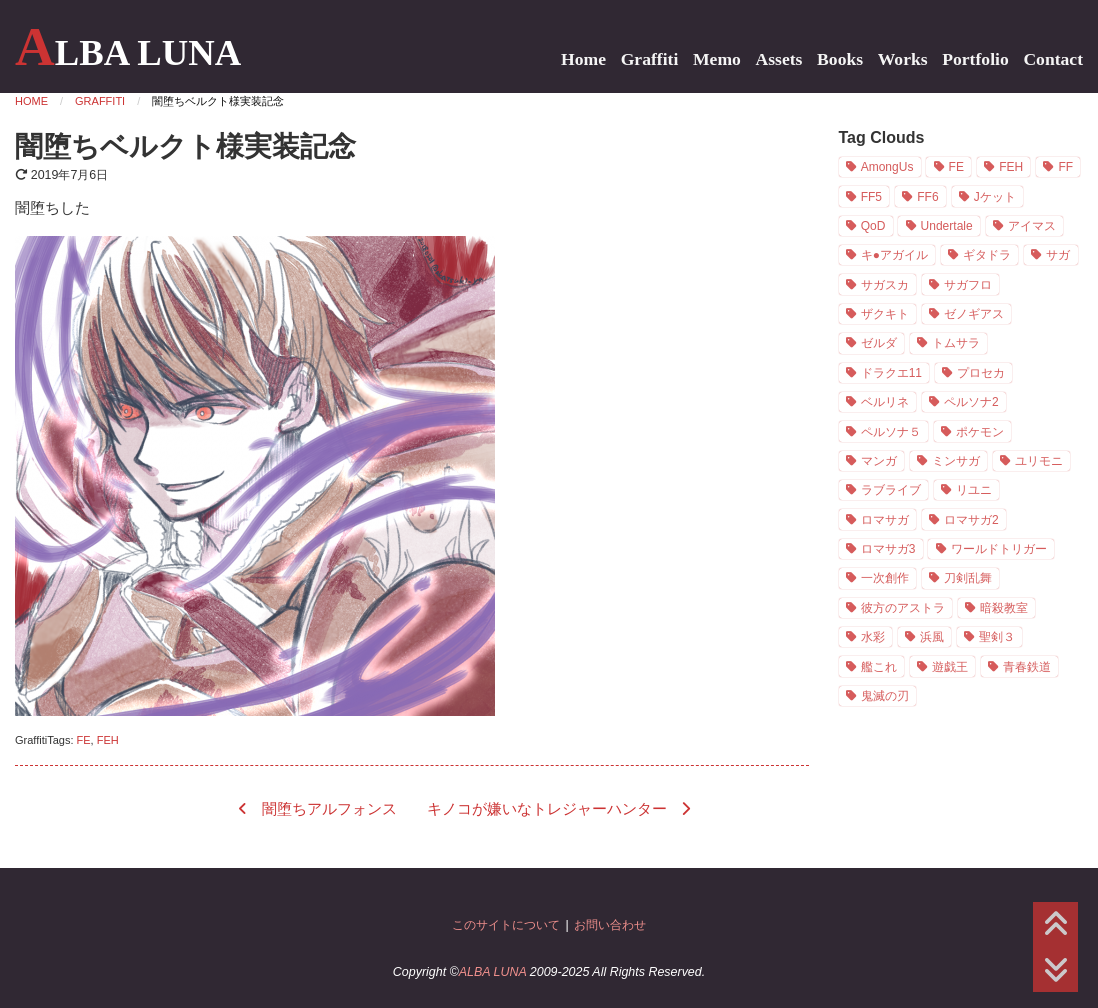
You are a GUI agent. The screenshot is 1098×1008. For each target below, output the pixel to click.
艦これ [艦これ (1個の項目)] (879, 667)
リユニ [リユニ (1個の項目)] (974, 490)
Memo (717, 59)
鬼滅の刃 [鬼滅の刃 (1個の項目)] (885, 696)
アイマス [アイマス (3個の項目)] (1032, 226)
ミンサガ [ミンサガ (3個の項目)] (956, 461)
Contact (1053, 59)
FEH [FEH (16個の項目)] (1011, 167)
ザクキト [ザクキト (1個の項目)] (885, 314)
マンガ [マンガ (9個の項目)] (879, 461)
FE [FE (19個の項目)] (956, 167)
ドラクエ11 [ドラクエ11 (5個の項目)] (891, 373)
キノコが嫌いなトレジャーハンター (547, 809)
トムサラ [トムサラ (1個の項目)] (956, 343)
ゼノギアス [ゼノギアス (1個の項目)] (974, 314)
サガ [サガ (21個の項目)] (1058, 255)
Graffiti (650, 59)
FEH (108, 740)
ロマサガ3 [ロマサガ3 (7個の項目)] (888, 549)
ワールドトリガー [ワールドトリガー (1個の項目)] (999, 549)
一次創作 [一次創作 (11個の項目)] (885, 578)
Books (840, 59)
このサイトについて (506, 925)
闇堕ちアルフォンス (329, 809)
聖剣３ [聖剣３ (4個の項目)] (997, 637)
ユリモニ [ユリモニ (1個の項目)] (1039, 461)
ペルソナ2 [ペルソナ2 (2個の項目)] (971, 402)
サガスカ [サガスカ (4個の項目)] (885, 285)
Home (583, 59)
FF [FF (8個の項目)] (1065, 167)
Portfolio (975, 59)
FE (84, 740)
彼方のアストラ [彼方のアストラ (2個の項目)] (903, 608)
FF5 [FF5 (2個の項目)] (871, 197)
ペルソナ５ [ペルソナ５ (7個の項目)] (891, 432)
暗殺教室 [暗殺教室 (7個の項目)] (1004, 608)
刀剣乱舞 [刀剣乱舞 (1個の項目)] (968, 578)
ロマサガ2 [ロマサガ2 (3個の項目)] (971, 520)
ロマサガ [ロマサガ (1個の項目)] (885, 520)
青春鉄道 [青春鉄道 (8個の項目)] (1027, 667)
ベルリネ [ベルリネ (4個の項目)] (885, 402)
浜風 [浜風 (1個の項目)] (932, 637)
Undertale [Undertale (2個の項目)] (947, 226)
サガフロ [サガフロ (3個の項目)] (968, 285)
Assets (779, 59)
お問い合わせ (610, 925)
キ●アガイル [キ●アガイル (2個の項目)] (894, 255)
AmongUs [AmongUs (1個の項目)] (887, 167)
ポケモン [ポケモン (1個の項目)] (980, 432)
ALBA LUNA (128, 52)
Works (903, 59)
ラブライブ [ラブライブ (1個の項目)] (891, 490)
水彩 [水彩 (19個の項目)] (873, 637)
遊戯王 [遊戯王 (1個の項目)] (950, 667)
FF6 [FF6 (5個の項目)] (927, 197)
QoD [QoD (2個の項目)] (873, 226)
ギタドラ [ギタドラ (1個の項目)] (987, 255)
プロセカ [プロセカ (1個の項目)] (981, 373)
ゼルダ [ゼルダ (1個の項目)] (879, 343)
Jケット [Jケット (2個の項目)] (995, 197)
